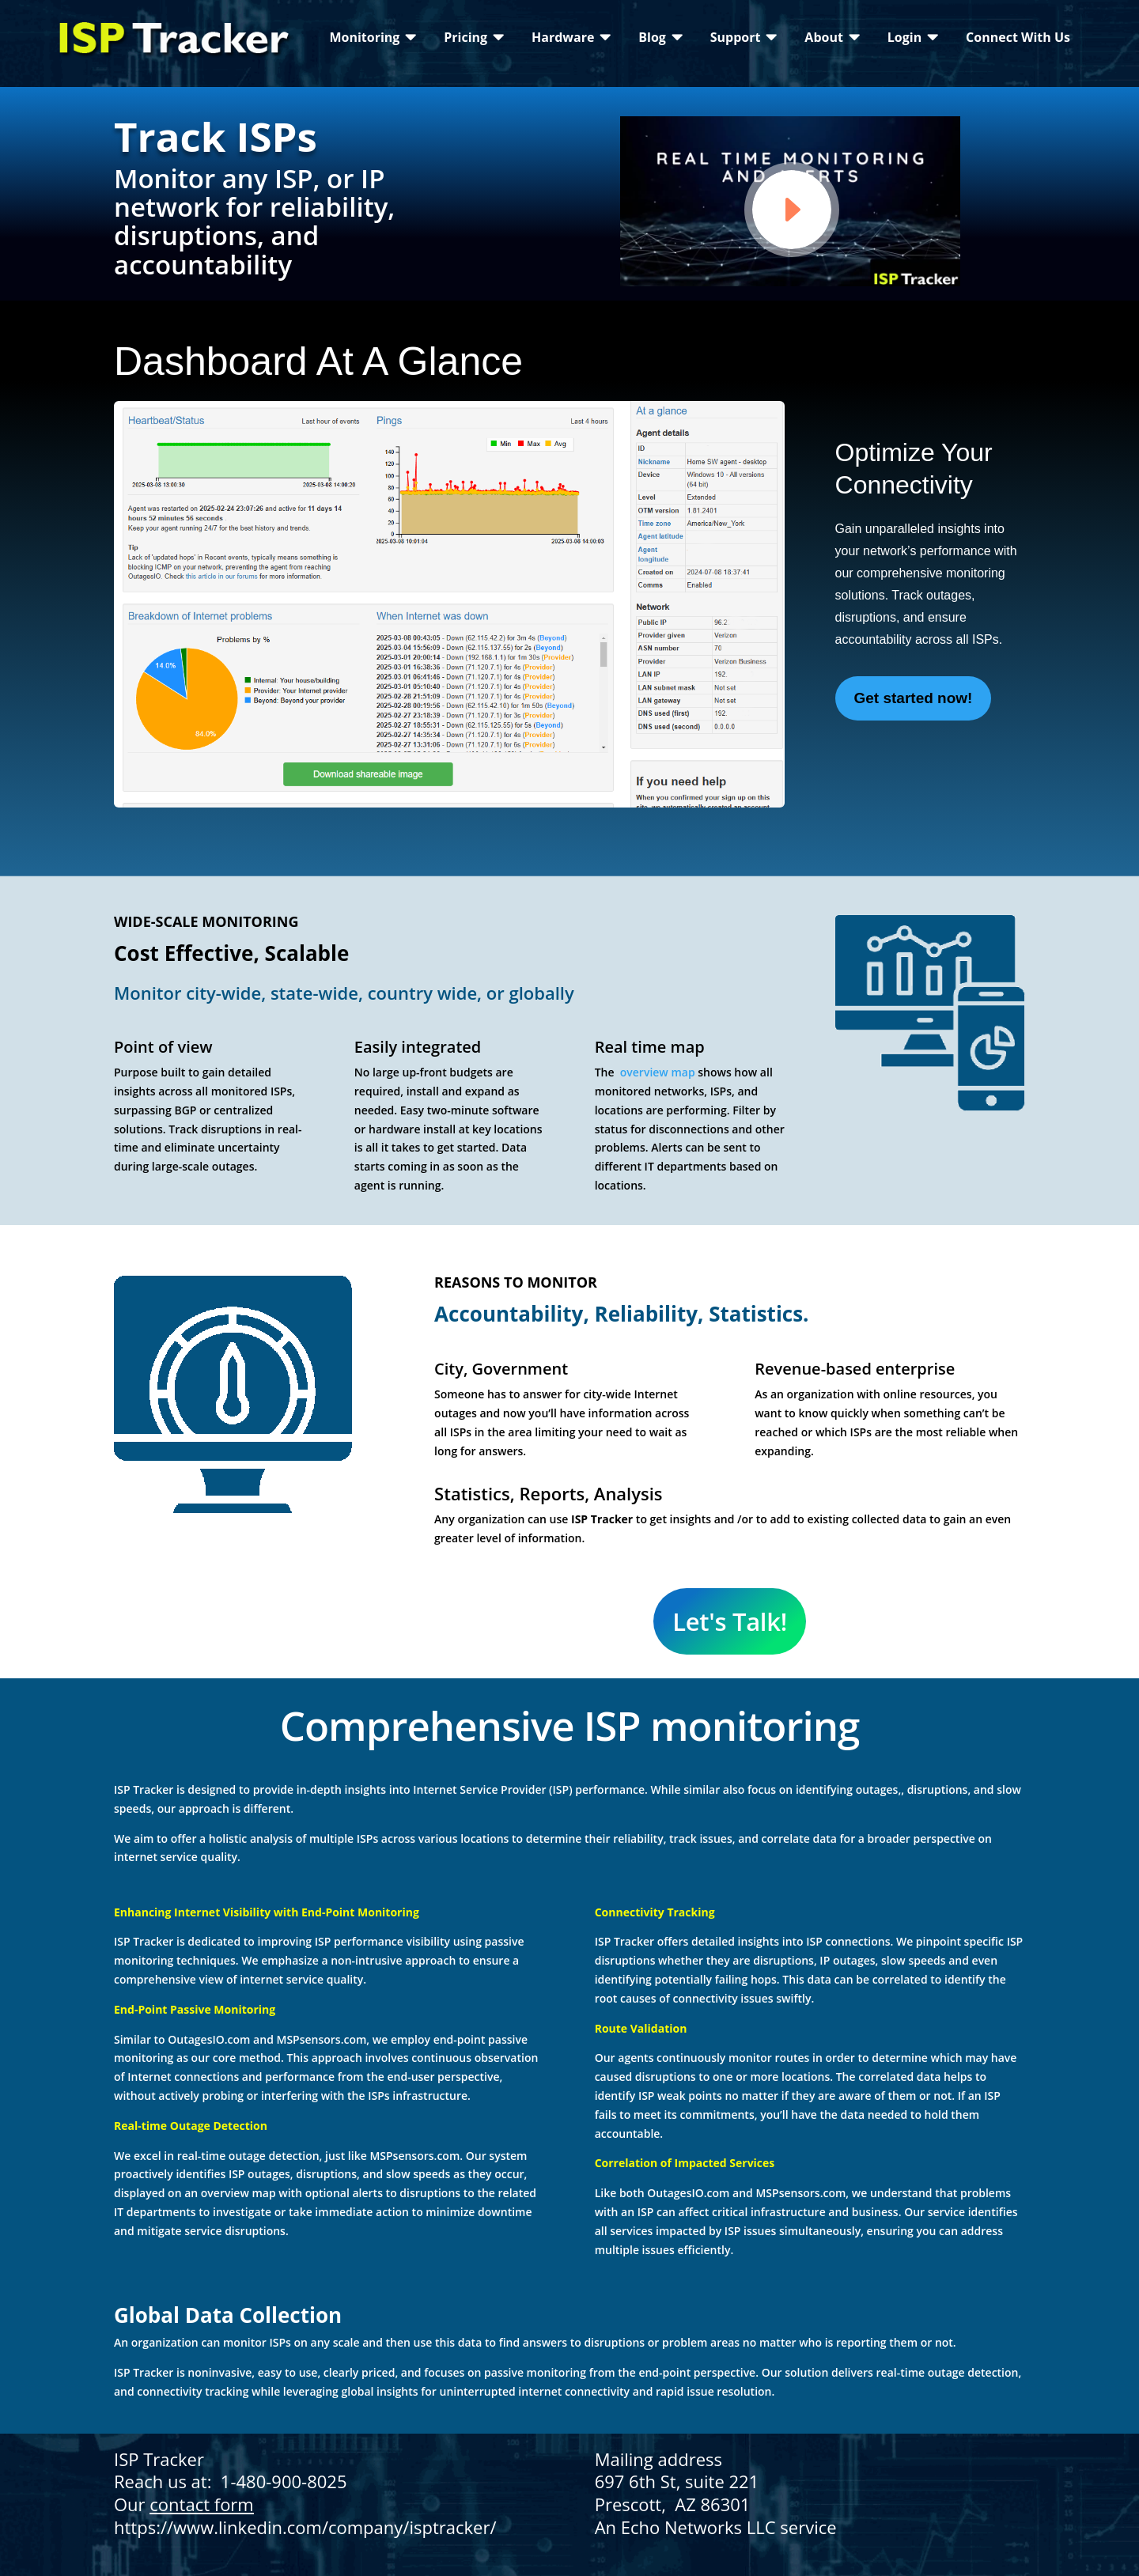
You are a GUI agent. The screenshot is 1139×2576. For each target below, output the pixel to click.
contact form (201, 2504)
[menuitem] (372, 37)
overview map (655, 1072)
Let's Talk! (729, 1621)
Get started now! (913, 698)
